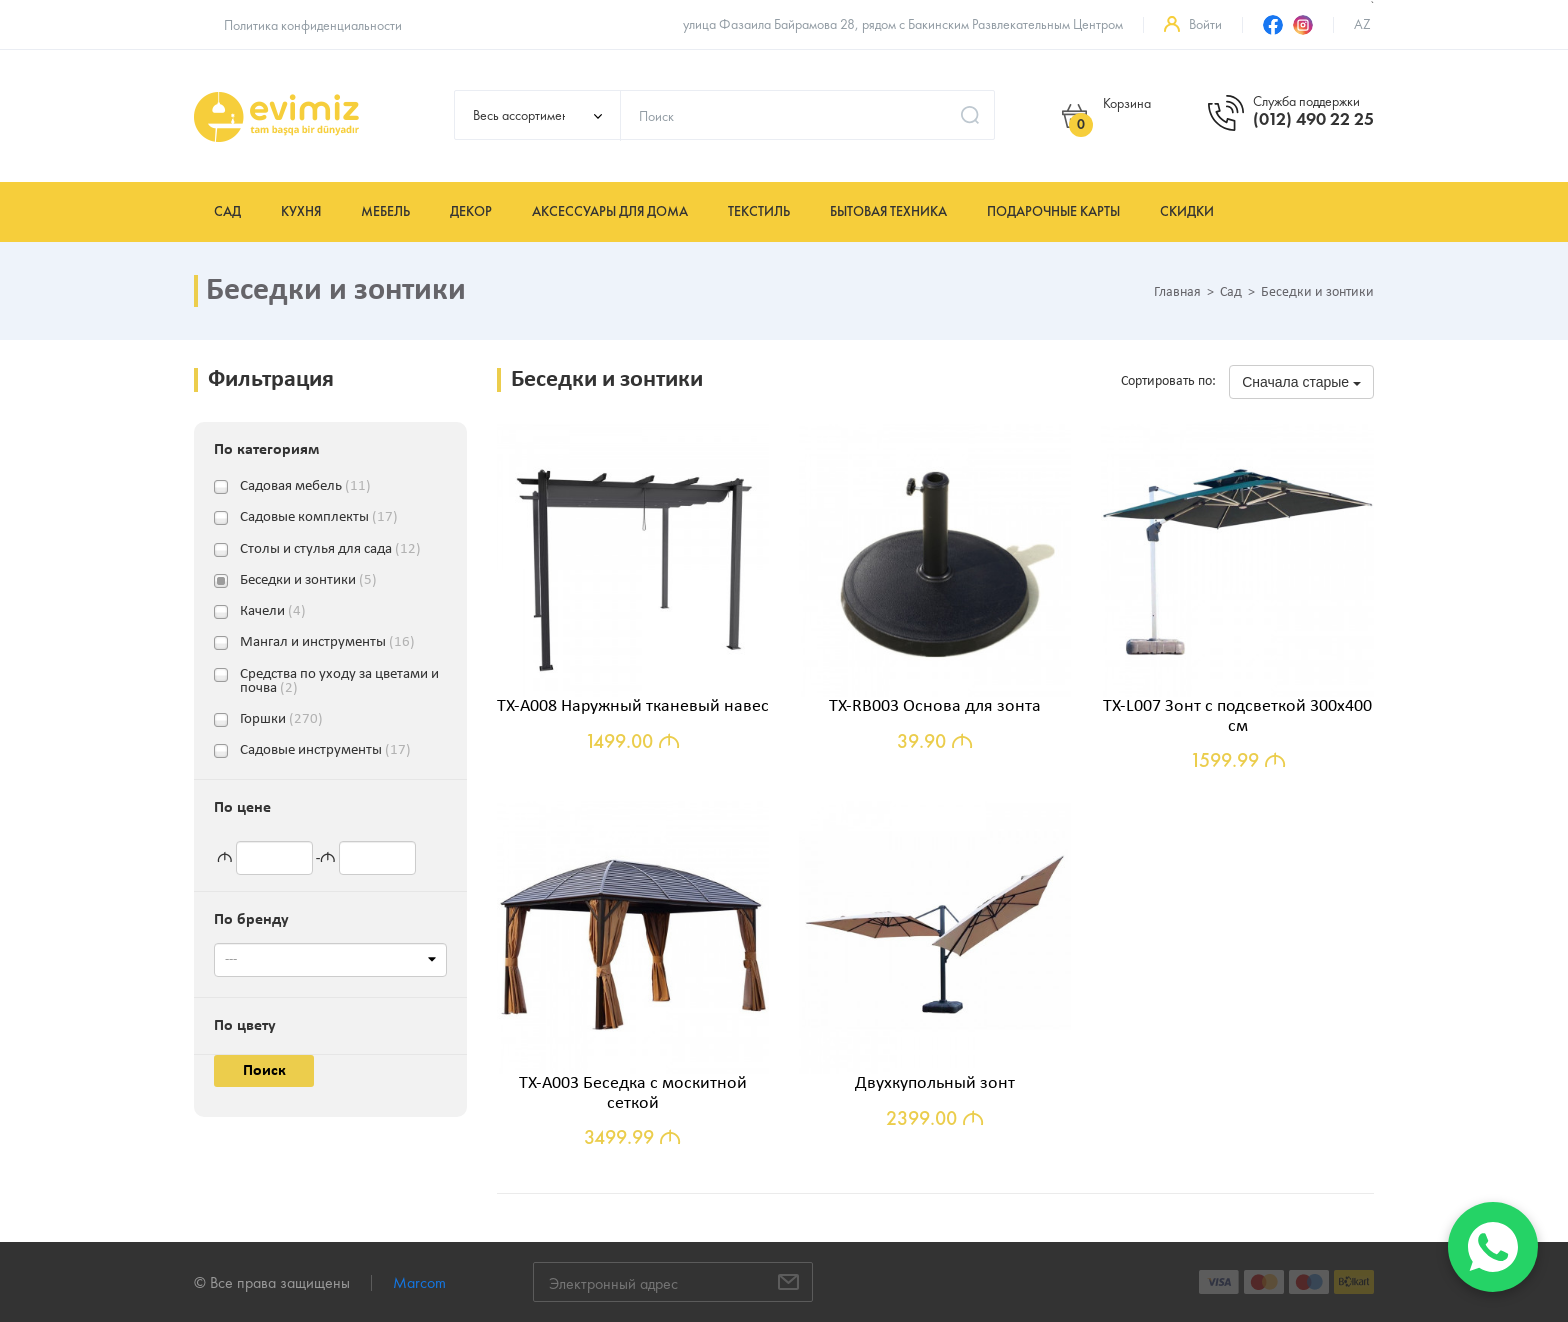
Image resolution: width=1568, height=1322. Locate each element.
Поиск (264, 1071)
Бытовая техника (888, 211)
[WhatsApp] (1493, 1247)
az (1362, 24)
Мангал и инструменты (327, 643)
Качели (273, 612)
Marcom (419, 1282)
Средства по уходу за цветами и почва (339, 675)
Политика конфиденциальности (313, 25)
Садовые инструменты (325, 751)
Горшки (281, 720)
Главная (1177, 293)
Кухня (301, 211)
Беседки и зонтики (308, 581)
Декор (471, 211)
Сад (227, 211)
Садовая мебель (305, 487)
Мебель (385, 211)
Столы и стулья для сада (330, 550)
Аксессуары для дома (610, 211)
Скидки (1187, 211)
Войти (1205, 24)
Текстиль (759, 211)
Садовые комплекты (319, 518)
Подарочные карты (1053, 211)
